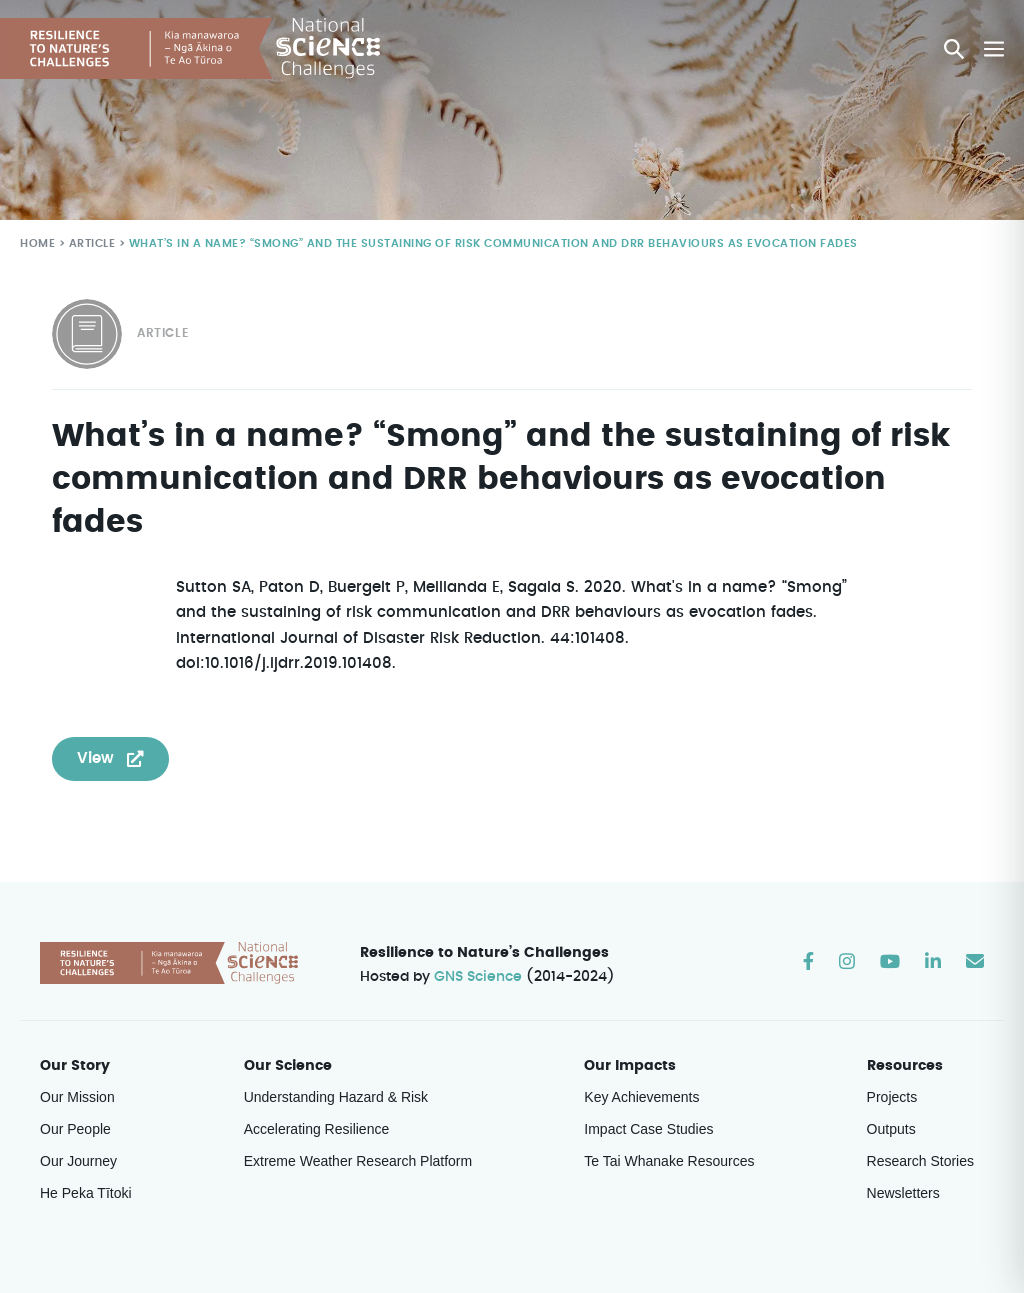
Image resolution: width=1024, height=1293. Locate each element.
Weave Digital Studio (916, 1241)
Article (90, 244)
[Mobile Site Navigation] (994, 49)
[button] (955, 49)
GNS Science (479, 909)
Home (37, 244)
